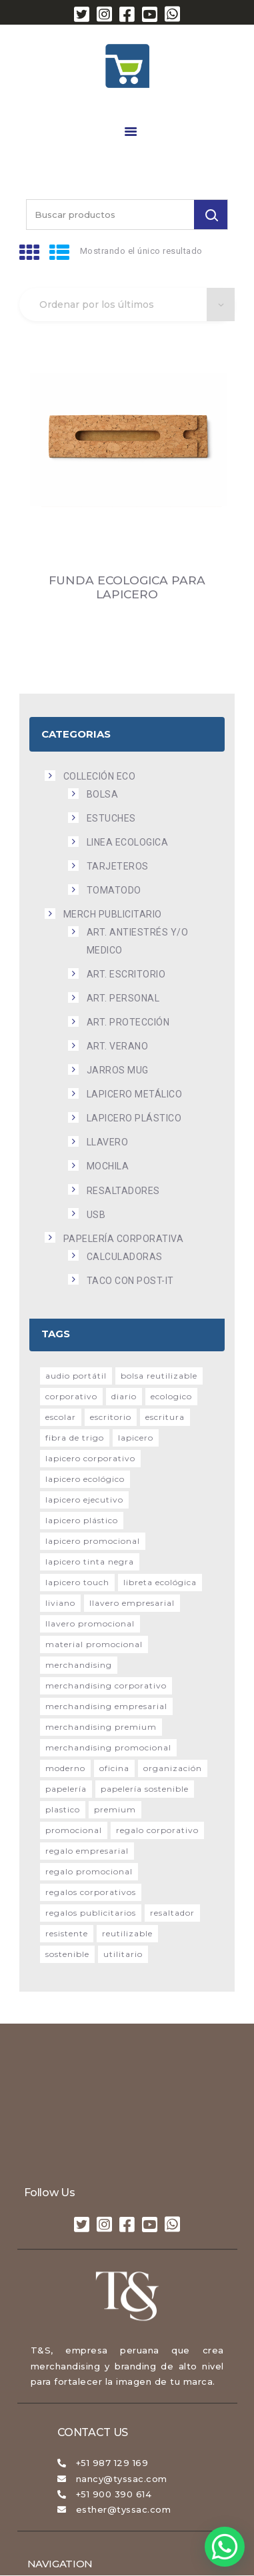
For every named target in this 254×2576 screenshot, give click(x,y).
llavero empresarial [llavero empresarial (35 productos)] (132, 1603)
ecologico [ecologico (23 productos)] (171, 1396)
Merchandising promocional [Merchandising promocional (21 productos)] (108, 1747)
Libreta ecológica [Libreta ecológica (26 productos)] (160, 1582)
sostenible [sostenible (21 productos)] (67, 1954)
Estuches (111, 818)
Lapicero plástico (134, 1118)
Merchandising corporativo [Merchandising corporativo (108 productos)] (106, 1685)
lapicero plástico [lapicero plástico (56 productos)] (81, 1520)
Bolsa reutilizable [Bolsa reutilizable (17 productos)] (159, 1376)
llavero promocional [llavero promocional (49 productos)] (90, 1623)
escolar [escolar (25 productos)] (60, 1417)
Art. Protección (128, 1022)
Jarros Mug (118, 1070)
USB (96, 1214)
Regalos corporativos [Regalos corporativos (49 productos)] (90, 1892)
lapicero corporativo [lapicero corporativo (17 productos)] (90, 1458)
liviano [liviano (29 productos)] (60, 1603)
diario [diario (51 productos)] (124, 1396)
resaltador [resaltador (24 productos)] (172, 1913)
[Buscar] (210, 214)
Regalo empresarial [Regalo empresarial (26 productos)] (87, 1851)
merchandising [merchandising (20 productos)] (78, 1665)
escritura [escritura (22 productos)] (165, 1417)
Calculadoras (125, 1256)
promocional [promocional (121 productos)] (73, 1830)
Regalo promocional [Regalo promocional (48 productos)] (89, 1871)
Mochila (108, 1166)
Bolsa (103, 794)
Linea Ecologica (128, 842)
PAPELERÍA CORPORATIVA (123, 1238)
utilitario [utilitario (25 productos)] (123, 1954)
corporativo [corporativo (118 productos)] (71, 1396)
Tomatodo (114, 890)
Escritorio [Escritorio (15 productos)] (110, 1417)
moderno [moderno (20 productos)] (65, 1768)
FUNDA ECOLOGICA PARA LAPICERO (127, 587)
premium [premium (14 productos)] (115, 1809)
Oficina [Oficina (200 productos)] (114, 1768)
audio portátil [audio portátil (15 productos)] (76, 1376)
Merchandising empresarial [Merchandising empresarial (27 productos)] (106, 1706)
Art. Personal (123, 998)
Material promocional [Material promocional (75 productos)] (94, 1644)
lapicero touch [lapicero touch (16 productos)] (77, 1582)
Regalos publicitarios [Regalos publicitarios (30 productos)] (90, 1913)
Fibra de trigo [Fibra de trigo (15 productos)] (74, 1438)
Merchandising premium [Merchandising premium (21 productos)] (101, 1727)
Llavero (108, 1142)
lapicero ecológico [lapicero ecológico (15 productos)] (85, 1479)
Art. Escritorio (126, 974)
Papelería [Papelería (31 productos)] (66, 1789)
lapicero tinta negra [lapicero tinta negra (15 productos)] (89, 1562)
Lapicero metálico (135, 1094)
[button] (225, 2547)
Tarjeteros (118, 866)
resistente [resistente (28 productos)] (66, 1933)
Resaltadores (123, 1190)
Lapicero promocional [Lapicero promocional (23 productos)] (92, 1541)
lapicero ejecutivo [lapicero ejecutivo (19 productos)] (84, 1500)
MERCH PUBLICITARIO (112, 914)
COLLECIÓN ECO (99, 776)
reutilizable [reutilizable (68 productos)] (127, 1933)
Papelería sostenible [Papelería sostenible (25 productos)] (145, 1789)
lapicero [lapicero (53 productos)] (135, 1438)
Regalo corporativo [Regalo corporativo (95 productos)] (157, 1830)
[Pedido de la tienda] (127, 304)
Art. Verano (118, 1046)
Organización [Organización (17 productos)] (172, 1768)
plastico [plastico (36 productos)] (62, 1809)
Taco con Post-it (130, 1280)
